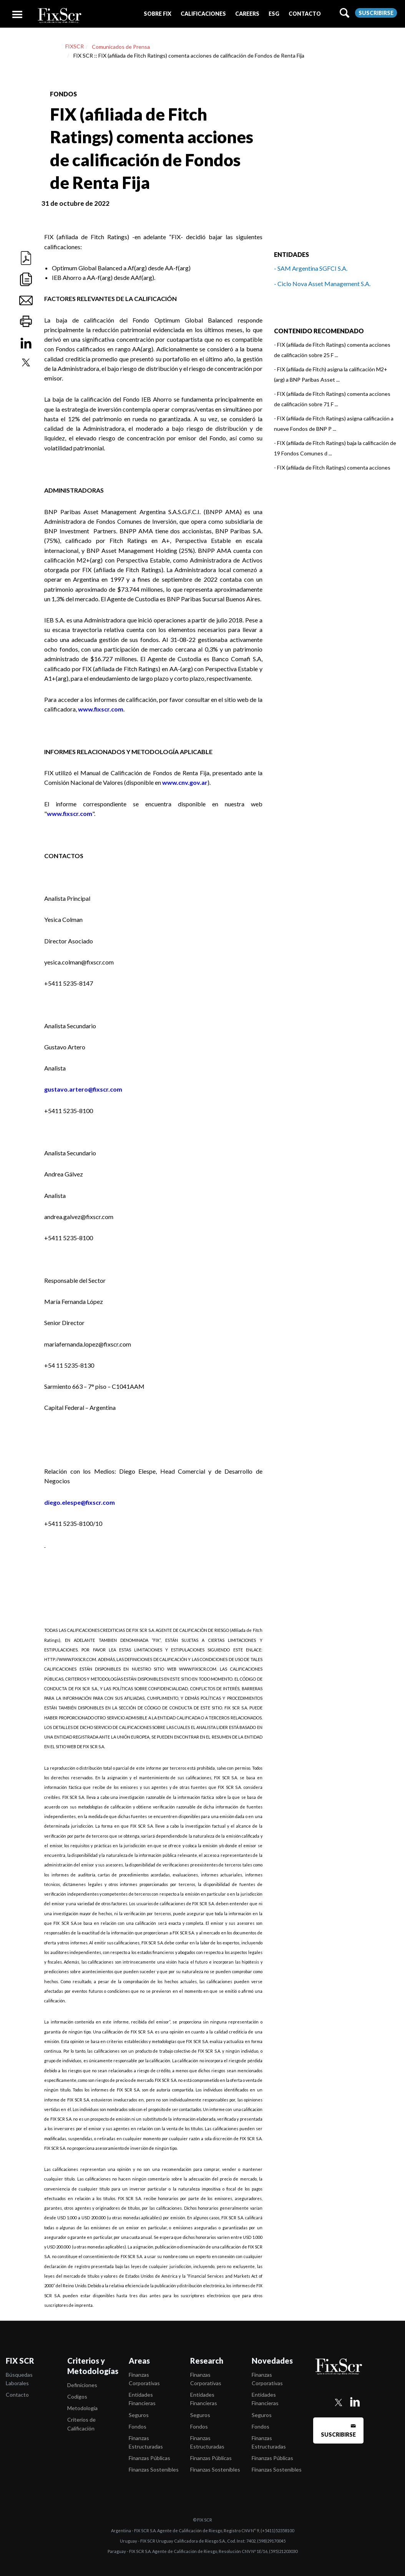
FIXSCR (74, 46)
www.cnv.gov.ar (184, 782)
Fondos (137, 2426)
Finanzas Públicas (149, 2458)
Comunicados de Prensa (121, 46)
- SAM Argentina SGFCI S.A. (310, 268)
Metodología (82, 2408)
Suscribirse (376, 13)
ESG (274, 13)
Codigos (77, 2396)
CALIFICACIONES (203, 13)
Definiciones (82, 2385)
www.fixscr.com (100, 709)
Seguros (139, 2415)
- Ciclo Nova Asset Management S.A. (322, 283)
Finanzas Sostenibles (154, 2469)
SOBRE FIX (157, 13)
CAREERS (247, 13)
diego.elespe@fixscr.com (79, 1502)
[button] (157, 13)
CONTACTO (305, 13)
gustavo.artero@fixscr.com (83, 1089)
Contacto (17, 2394)
